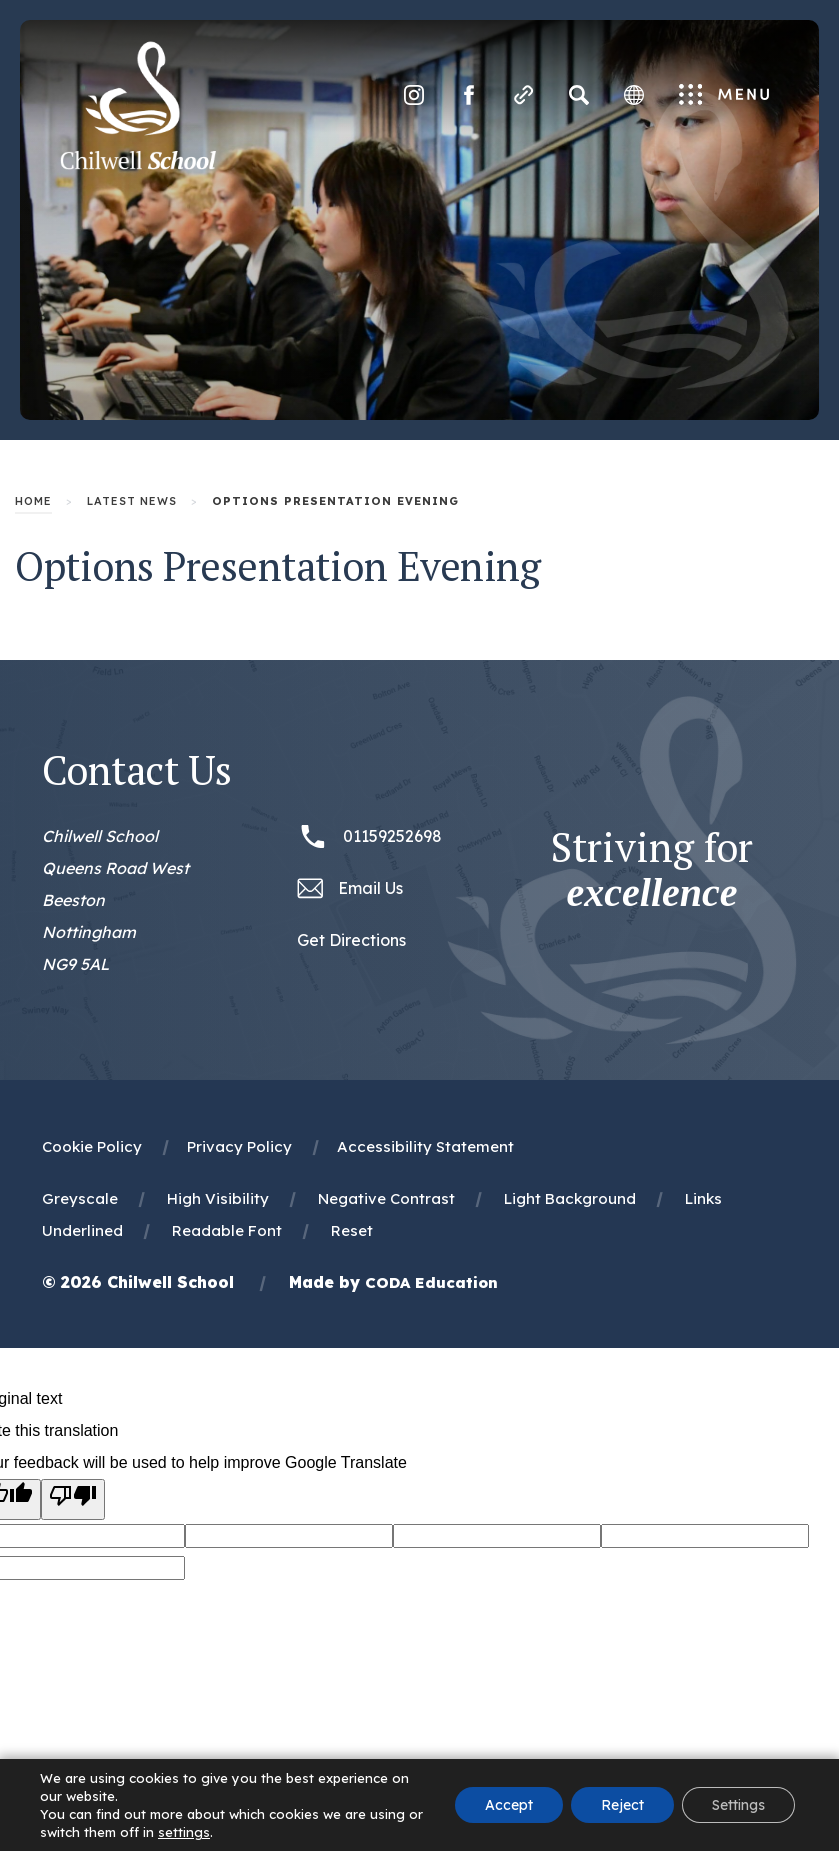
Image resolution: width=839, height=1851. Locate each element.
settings (184, 1832)
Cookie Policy (92, 1146)
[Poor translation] (73, 1499)
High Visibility (218, 1198)
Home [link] (33, 501)
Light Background (570, 1198)
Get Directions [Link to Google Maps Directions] (351, 940)
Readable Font (227, 1230)
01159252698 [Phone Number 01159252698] (392, 836)
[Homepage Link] (138, 164)
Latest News (132, 501)
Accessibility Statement (425, 1146)
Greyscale (80, 1198)
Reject (622, 1805)
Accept (509, 1805)
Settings (738, 1805)
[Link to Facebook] (469, 95)
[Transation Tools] (634, 95)
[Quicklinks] (524, 95)
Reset (352, 1230)
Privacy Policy (239, 1146)
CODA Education (431, 1282)
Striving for (652, 870)
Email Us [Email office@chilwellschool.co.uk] (370, 888)
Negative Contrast (386, 1198)
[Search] (579, 95)
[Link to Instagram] (414, 95)
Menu (724, 96)
